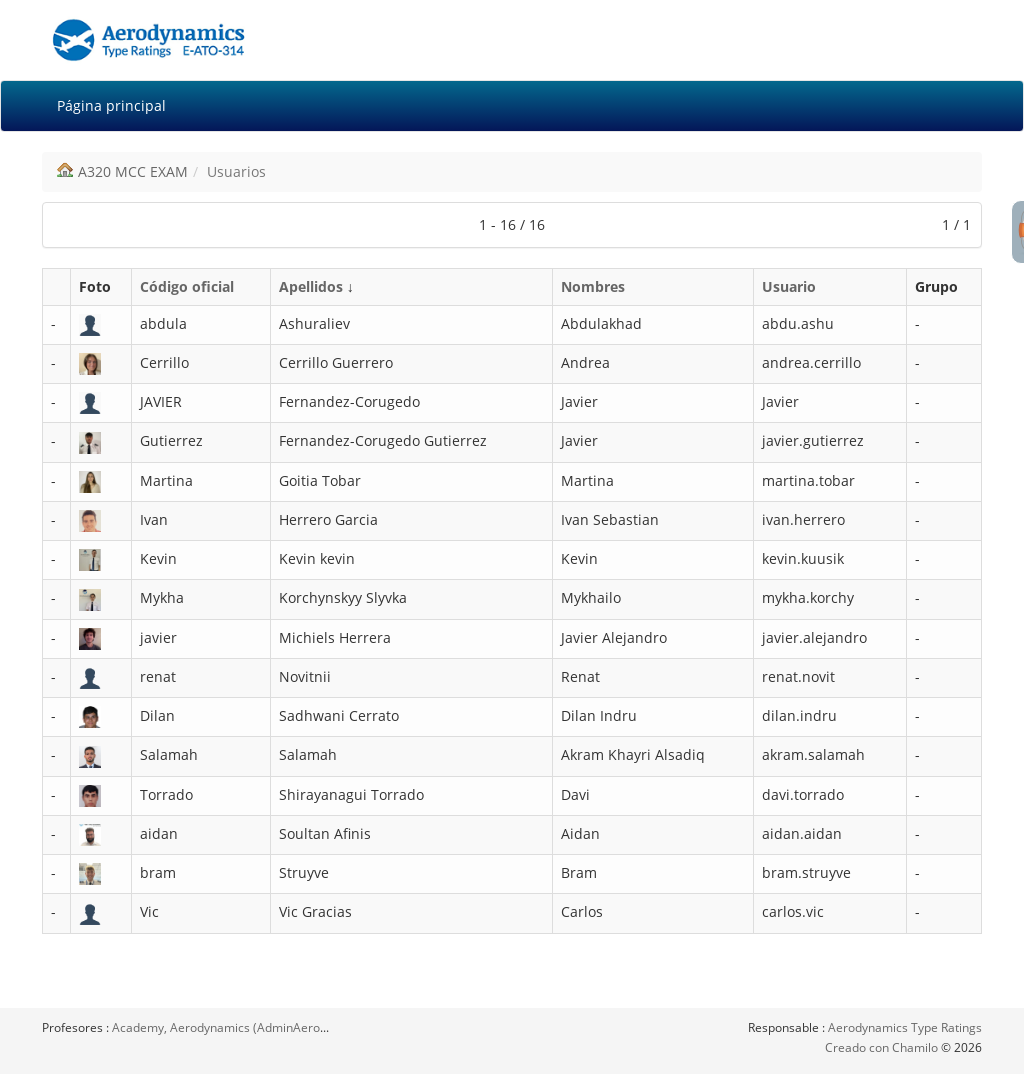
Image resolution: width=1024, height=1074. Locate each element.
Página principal (111, 105)
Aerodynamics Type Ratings (905, 1027)
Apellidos (311, 286)
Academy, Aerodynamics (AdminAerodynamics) (244, 1027)
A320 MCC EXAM (133, 171)
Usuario (789, 286)
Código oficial (187, 286)
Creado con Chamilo (883, 1047)
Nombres (593, 286)
